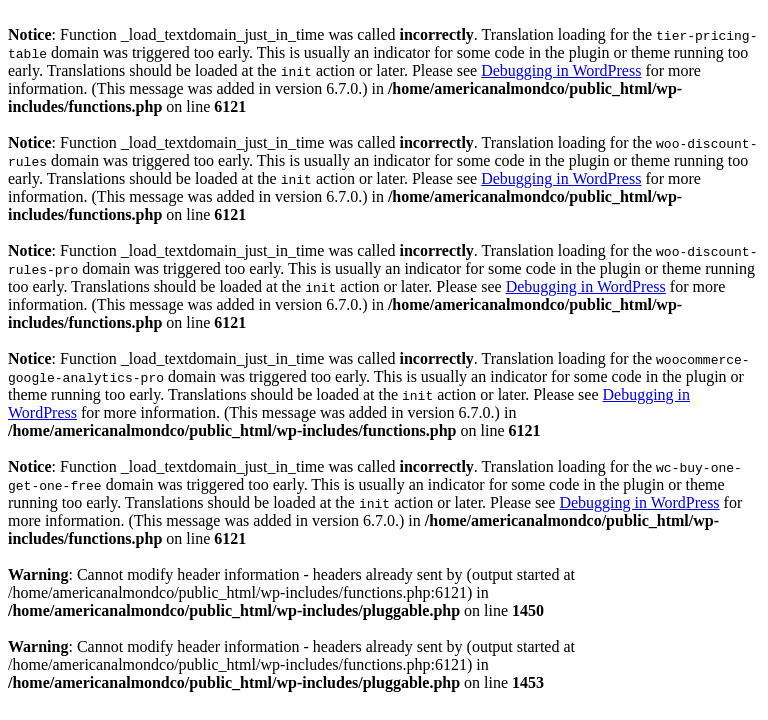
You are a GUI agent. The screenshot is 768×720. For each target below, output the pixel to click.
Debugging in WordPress (561, 70)
